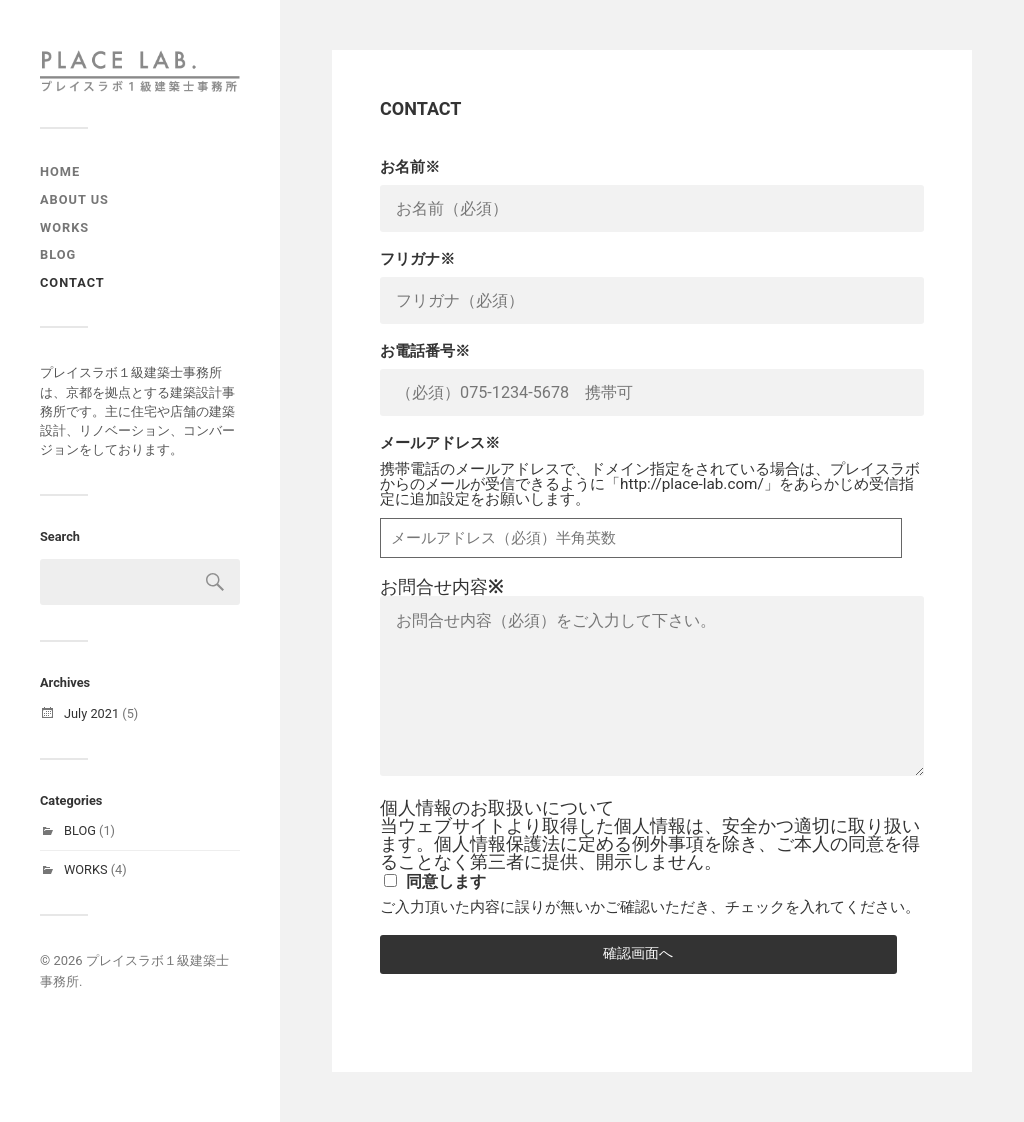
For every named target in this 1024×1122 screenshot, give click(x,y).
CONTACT (72, 282)
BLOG (80, 830)
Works (64, 227)
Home (60, 171)
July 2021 (91, 713)
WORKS (86, 869)
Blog (58, 254)
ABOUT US (74, 199)
